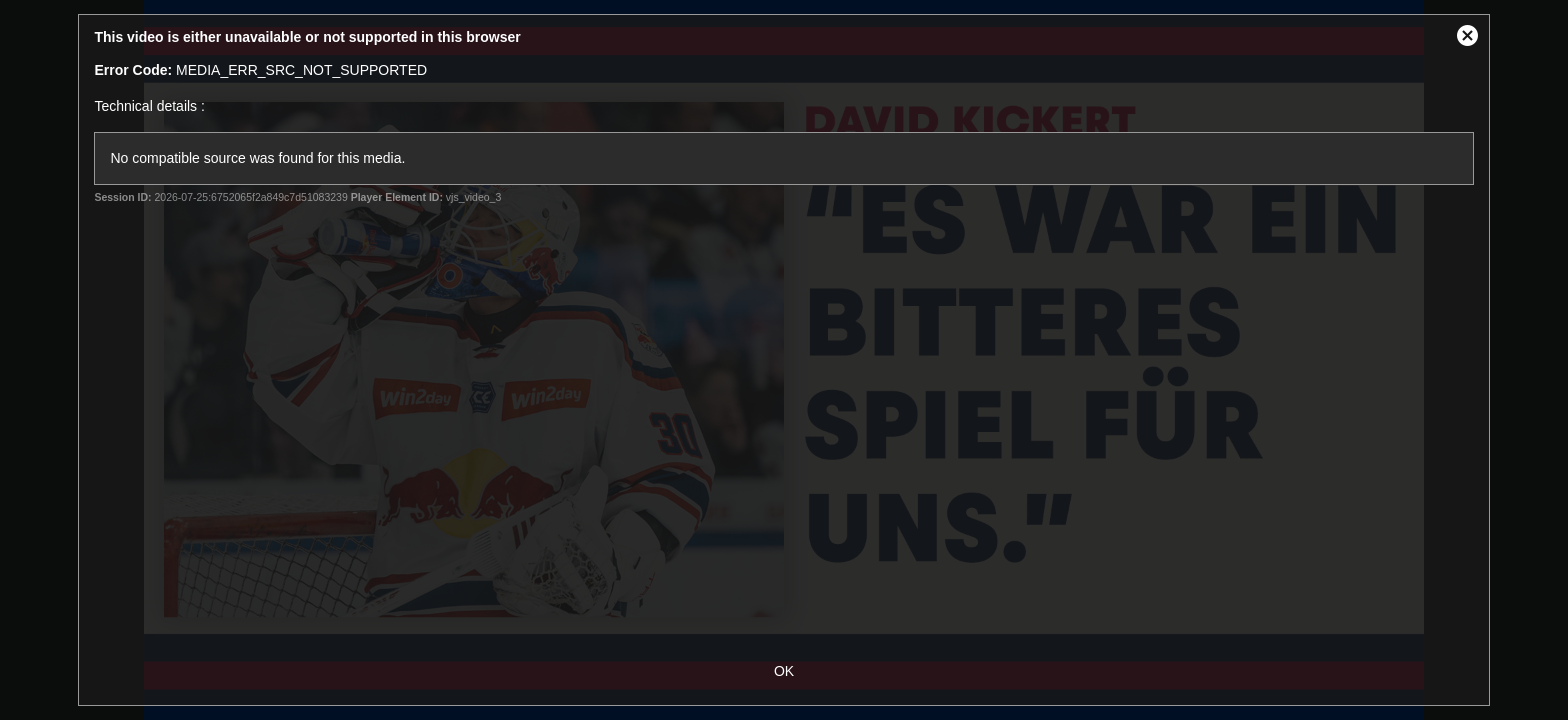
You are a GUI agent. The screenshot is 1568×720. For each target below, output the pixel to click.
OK (784, 671)
